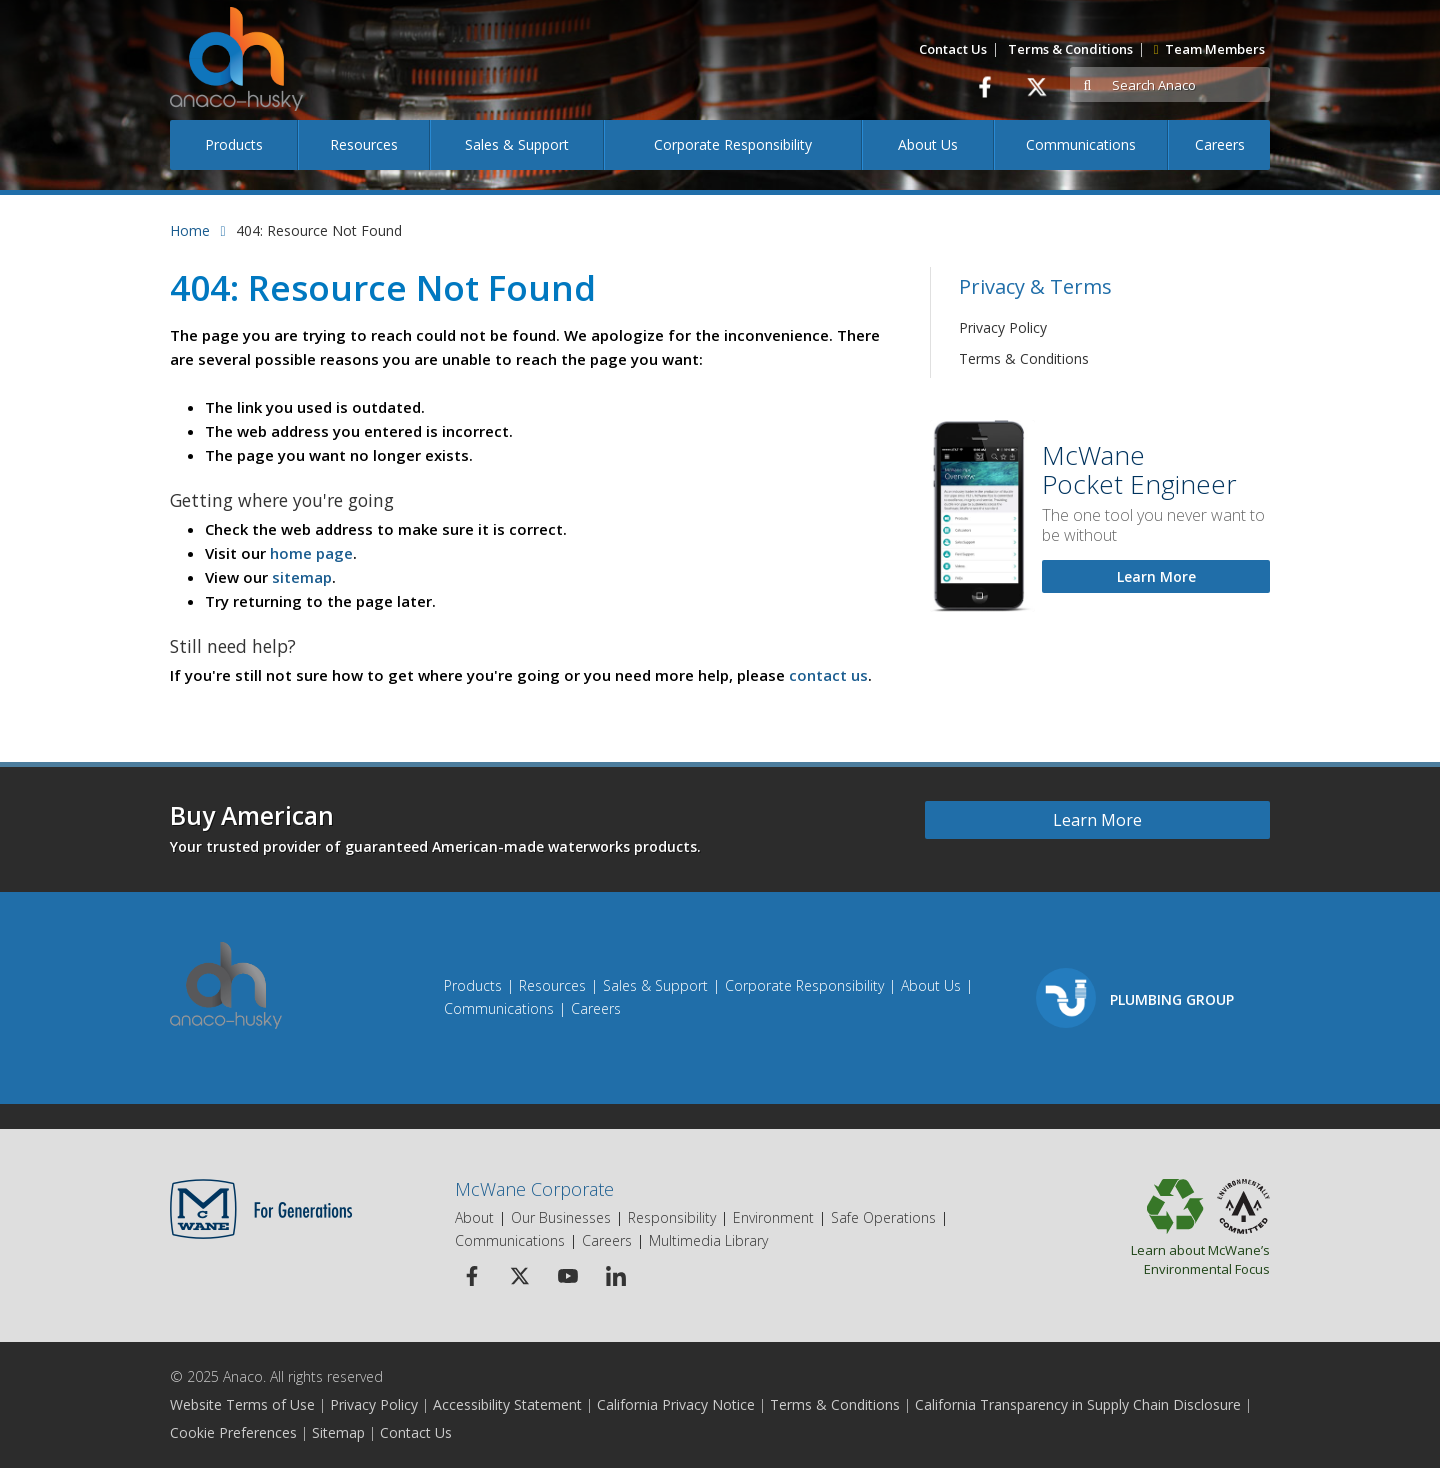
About (474, 1217)
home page (311, 553)
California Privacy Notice (676, 1404)
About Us (928, 144)
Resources (364, 144)
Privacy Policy (1003, 327)
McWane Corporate (534, 1189)
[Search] (1187, 85)
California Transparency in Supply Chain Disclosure (1078, 1404)
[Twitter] (1036, 86)
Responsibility (672, 1217)
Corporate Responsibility (733, 144)
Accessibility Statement (507, 1404)
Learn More (1156, 576)
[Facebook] (984, 86)
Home (190, 230)
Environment (773, 1217)
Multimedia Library (708, 1240)
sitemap (302, 577)
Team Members (1209, 49)
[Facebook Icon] (471, 1275)
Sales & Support (517, 144)
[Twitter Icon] (519, 1275)
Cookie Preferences (233, 1432)
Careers (1220, 144)
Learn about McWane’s (1147, 1259)
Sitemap (338, 1432)
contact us (828, 675)
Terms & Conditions (1070, 49)
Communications (1081, 144)
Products (234, 144)
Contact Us (953, 49)
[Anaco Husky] (236, 73)
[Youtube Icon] (567, 1275)
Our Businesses (561, 1217)
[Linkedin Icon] (615, 1275)
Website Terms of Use (242, 1404)
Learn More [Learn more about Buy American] (1097, 820)
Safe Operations (883, 1217)
